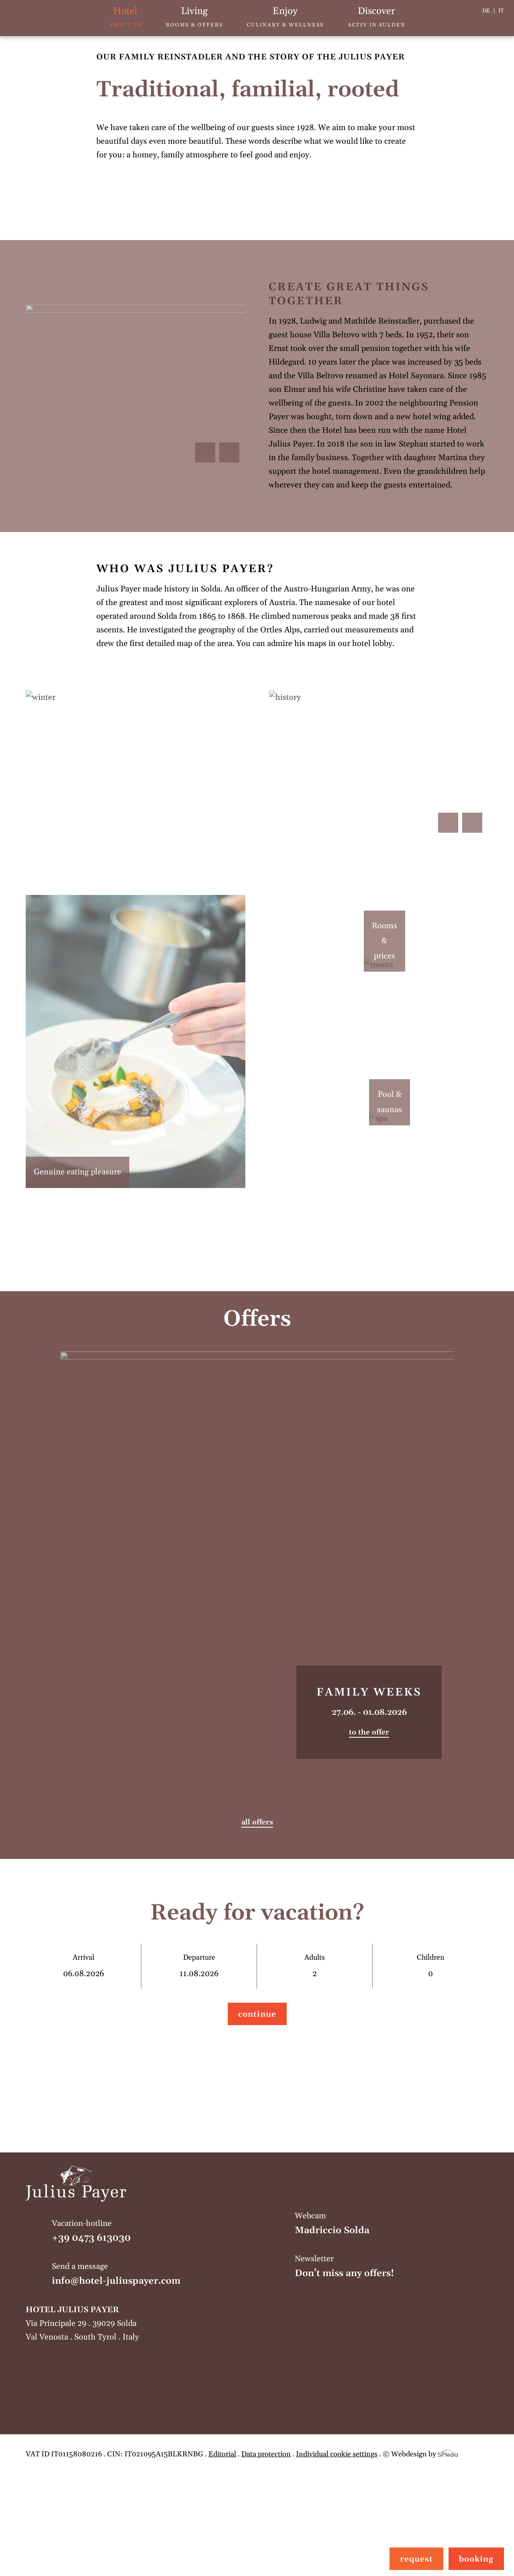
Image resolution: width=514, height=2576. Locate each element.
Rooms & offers (194, 16)
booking (476, 2559)
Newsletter (391, 2267)
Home (23, 18)
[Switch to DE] (488, 10)
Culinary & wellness (285, 16)
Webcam (391, 2224)
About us (125, 16)
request (416, 2559)
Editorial (222, 2454)
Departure (199, 1966)
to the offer (369, 1732)
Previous (205, 452)
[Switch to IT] (501, 10)
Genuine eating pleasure (77, 1172)
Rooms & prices (399, 940)
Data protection (266, 2454)
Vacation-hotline (148, 2232)
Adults (314, 1966)
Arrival (83, 1966)
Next (229, 452)
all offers (257, 1822)
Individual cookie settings (336, 2454)
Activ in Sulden (377, 16)
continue (257, 2014)
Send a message (148, 2275)
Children (430, 1966)
